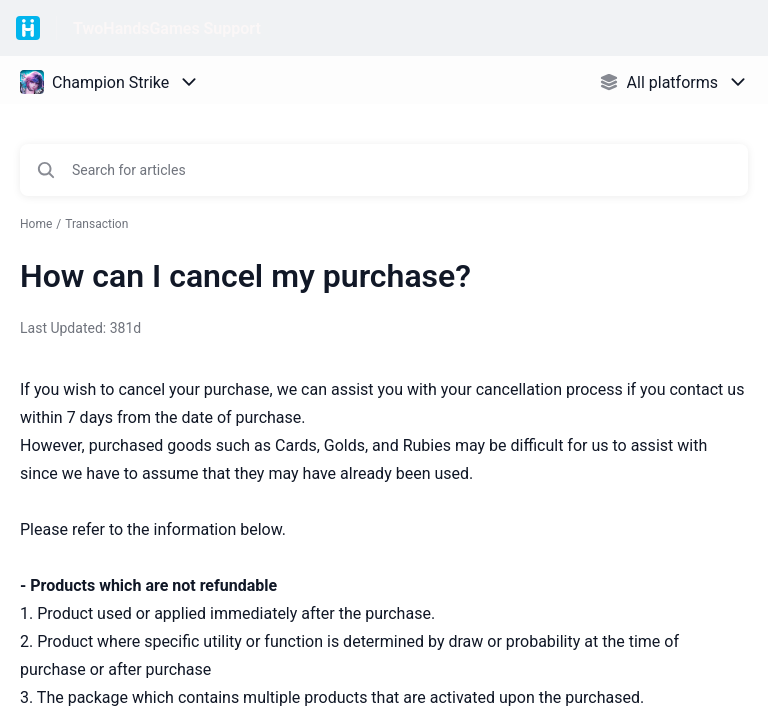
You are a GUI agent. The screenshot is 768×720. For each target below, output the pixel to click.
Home (36, 224)
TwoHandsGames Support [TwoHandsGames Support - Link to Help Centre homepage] (167, 28)
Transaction (96, 224)
